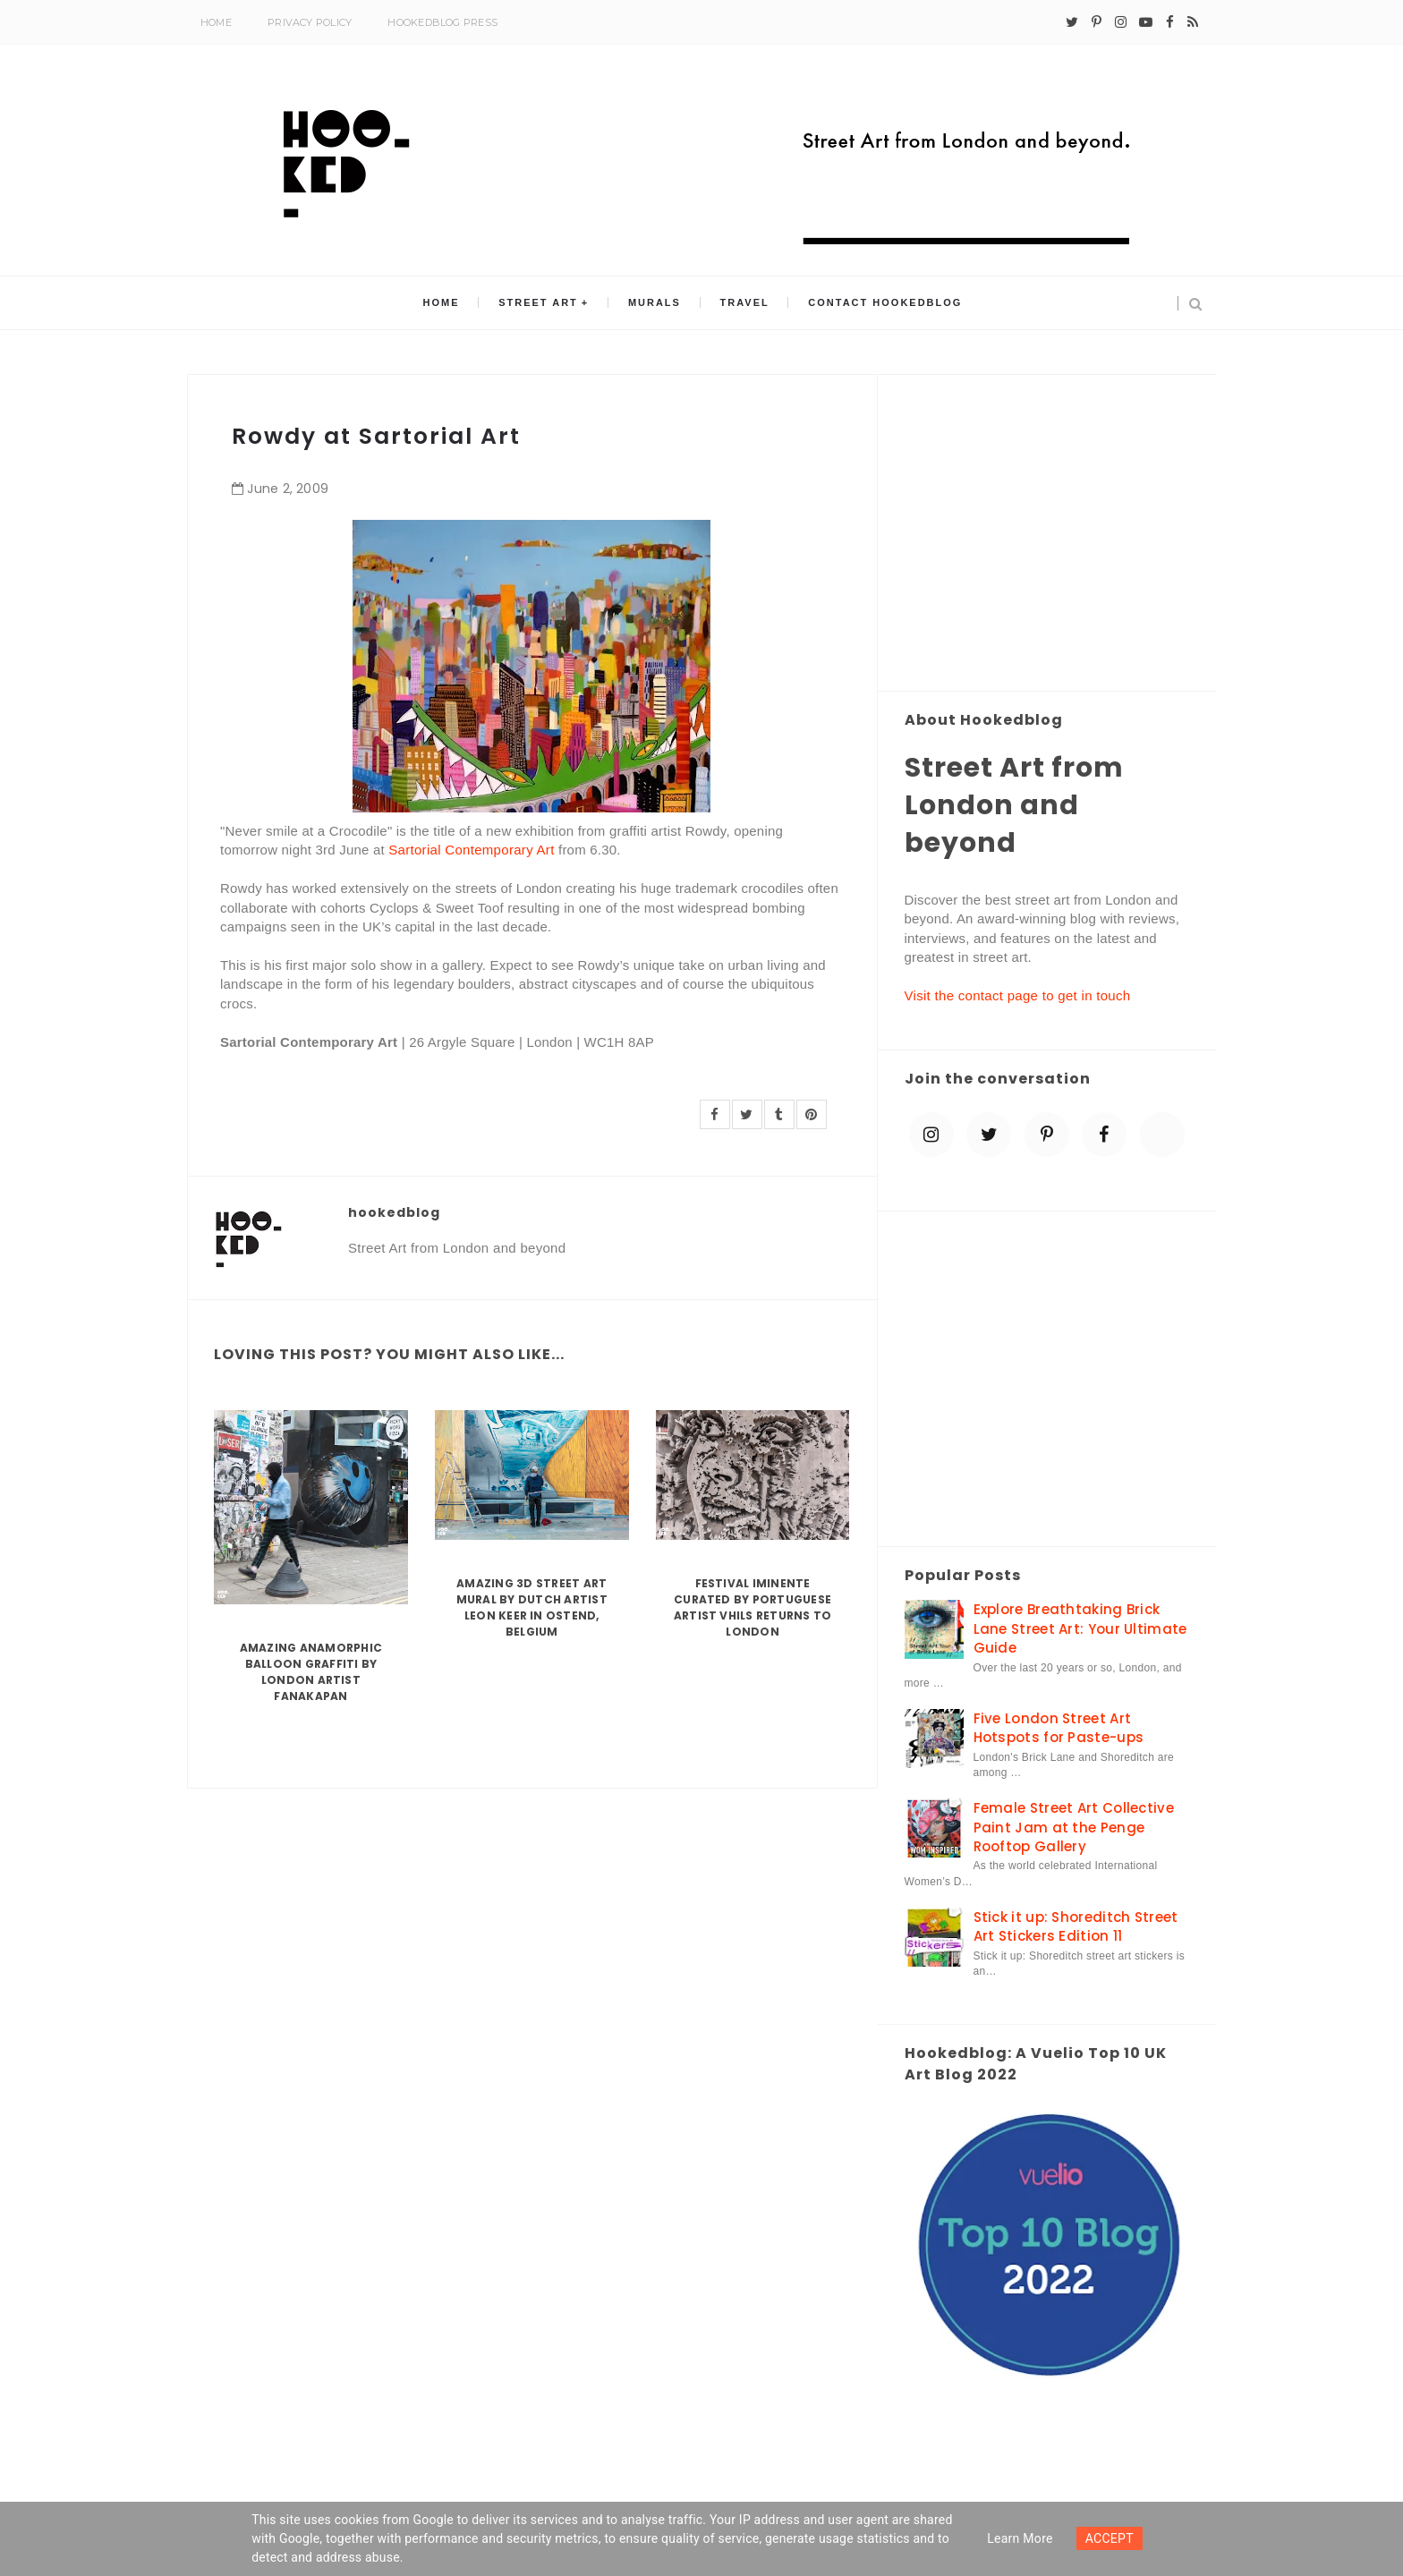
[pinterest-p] (1096, 22)
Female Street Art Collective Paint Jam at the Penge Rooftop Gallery (1074, 1827)
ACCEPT (1109, 2538)
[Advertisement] (1047, 534)
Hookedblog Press (442, 22)
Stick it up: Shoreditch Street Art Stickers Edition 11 (1076, 1926)
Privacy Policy (310, 22)
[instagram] (1121, 22)
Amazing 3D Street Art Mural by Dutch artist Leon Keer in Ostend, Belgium (532, 1607)
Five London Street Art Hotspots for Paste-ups (1059, 1728)
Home (216, 22)
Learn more (1020, 2538)
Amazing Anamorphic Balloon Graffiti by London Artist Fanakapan (311, 1672)
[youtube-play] (1145, 22)
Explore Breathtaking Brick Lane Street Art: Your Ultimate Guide (1080, 1628)
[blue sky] (1162, 1134)
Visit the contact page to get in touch (1018, 995)
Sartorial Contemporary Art (471, 849)
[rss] (1192, 22)
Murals (654, 303)
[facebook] (1170, 22)
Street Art (542, 303)
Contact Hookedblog (880, 303)
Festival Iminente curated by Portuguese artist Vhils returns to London (753, 1607)
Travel (741, 303)
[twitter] (1072, 22)
